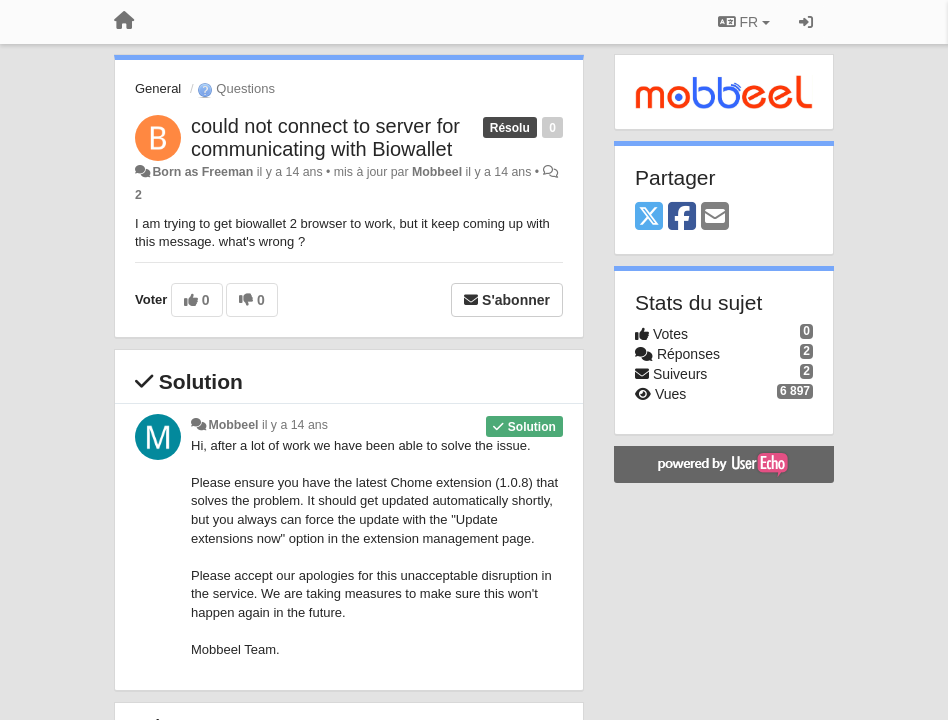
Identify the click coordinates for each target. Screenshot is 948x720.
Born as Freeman (202, 172)
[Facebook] (682, 217)
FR (744, 22)
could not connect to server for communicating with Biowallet (325, 137)
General (158, 88)
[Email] (715, 217)
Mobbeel (437, 172)
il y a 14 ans (295, 425)
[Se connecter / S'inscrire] (806, 22)
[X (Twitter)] (649, 217)
